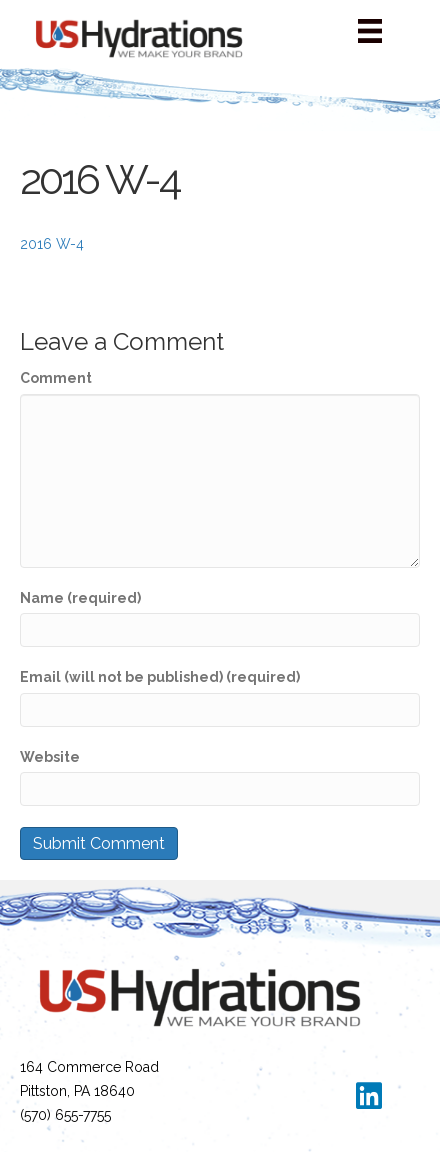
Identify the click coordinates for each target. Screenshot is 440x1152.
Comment (56, 378)
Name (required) (80, 598)
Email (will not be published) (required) (160, 677)
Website (50, 757)
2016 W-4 (52, 244)
